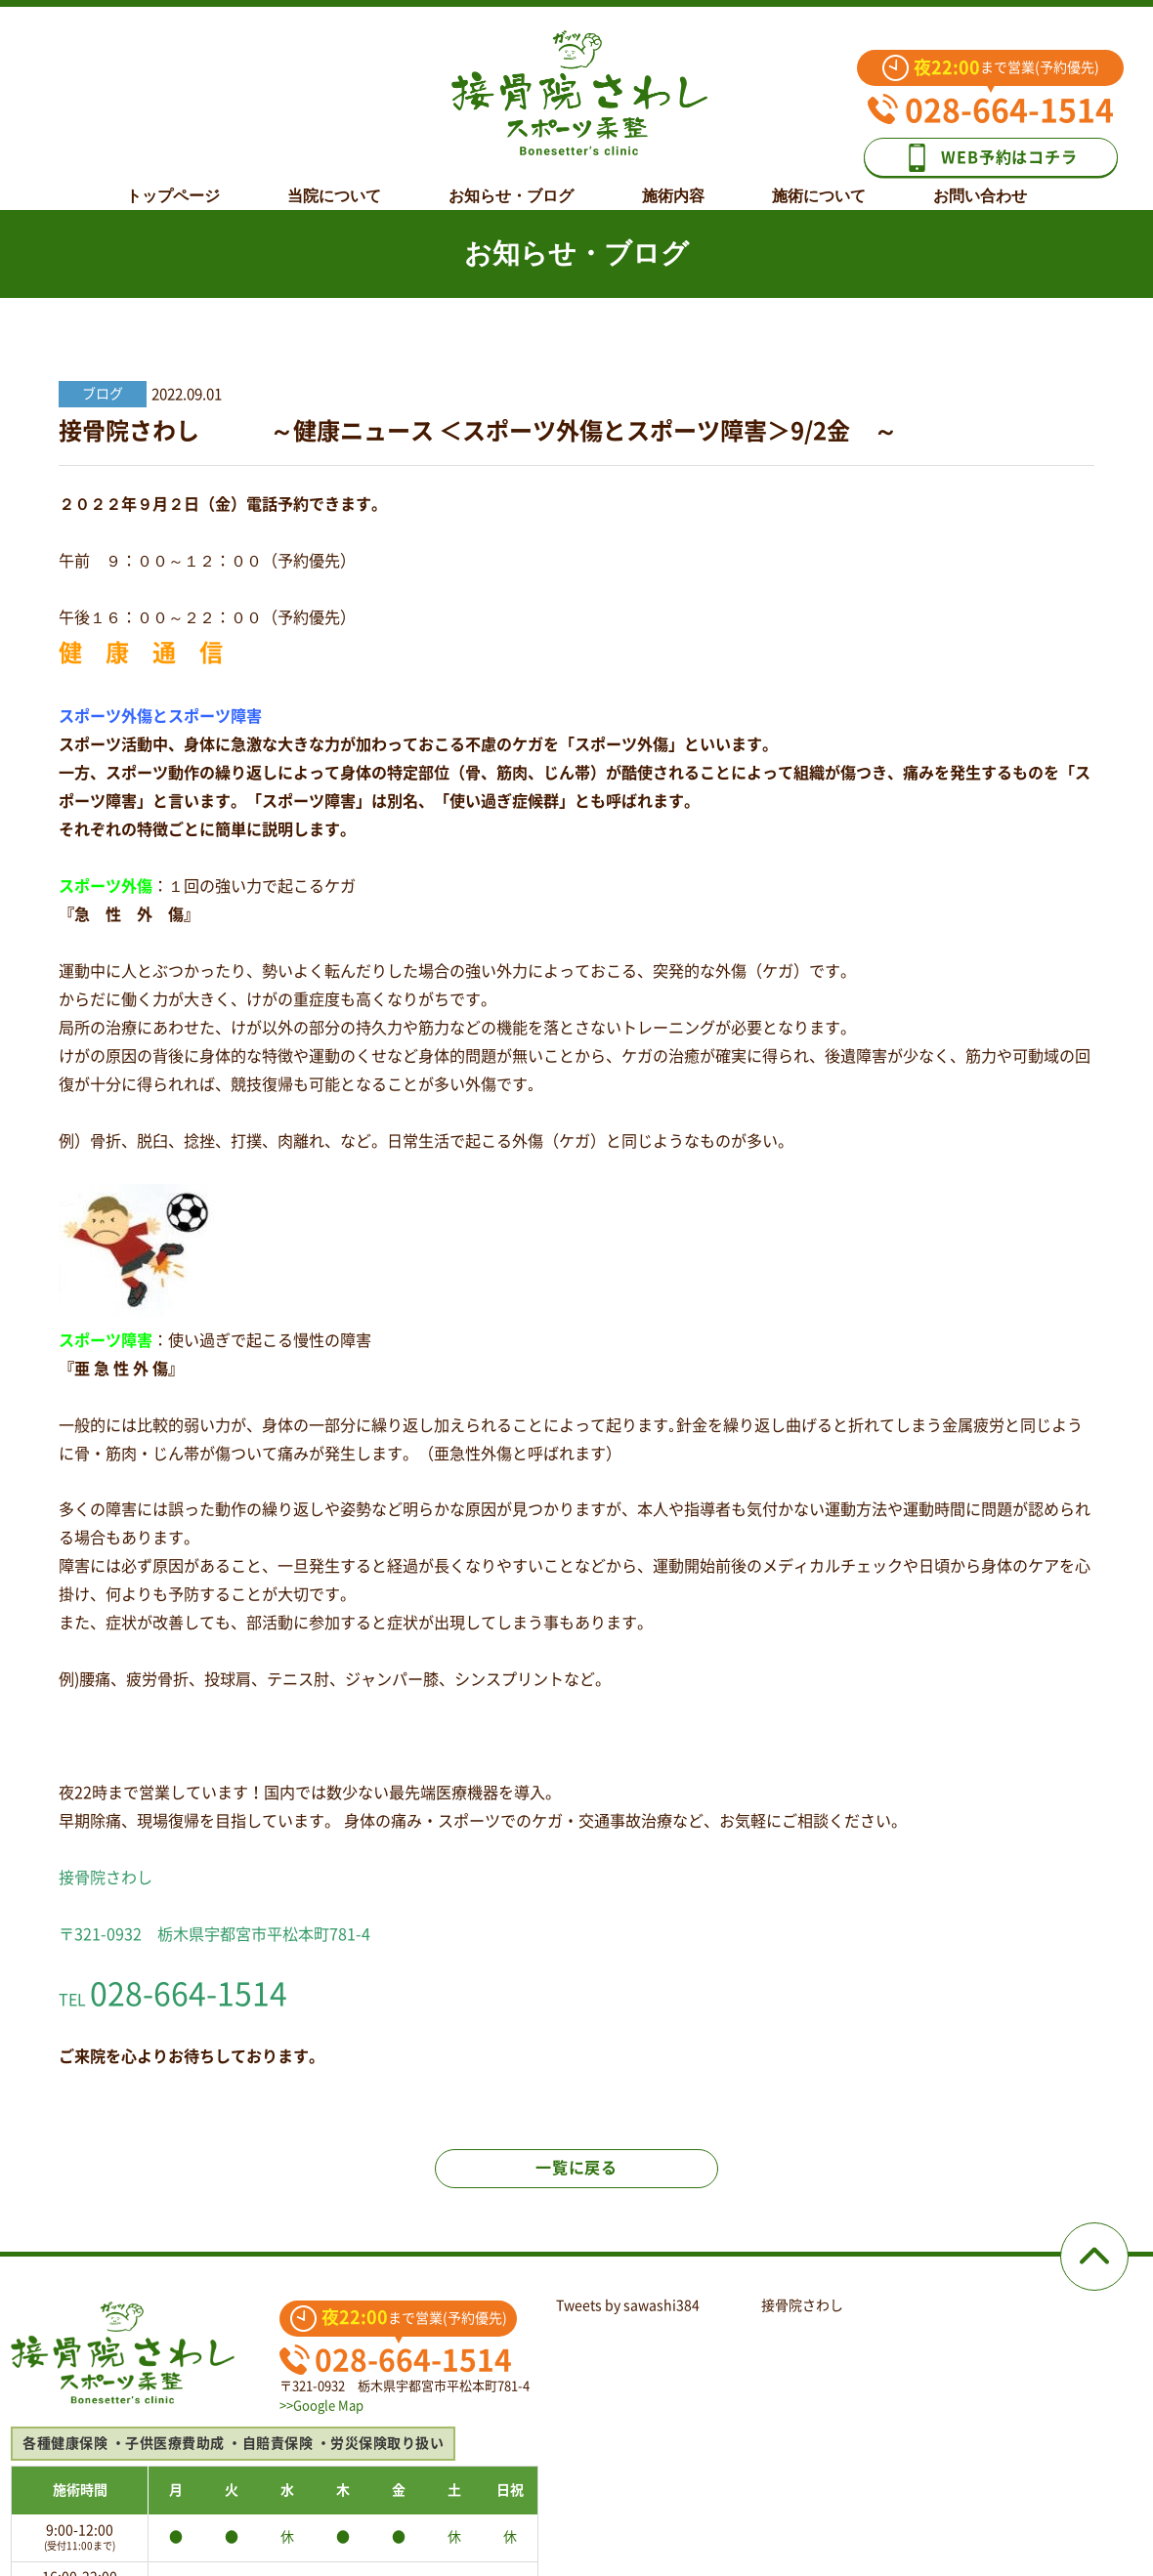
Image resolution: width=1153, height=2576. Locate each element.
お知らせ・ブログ (511, 182)
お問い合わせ (980, 182)
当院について (334, 182)
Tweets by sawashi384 (628, 2305)
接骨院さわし (802, 2305)
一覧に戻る (576, 2167)
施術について (819, 182)
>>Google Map (321, 2405)
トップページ (173, 182)
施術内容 (673, 182)
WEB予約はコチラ (990, 158)
